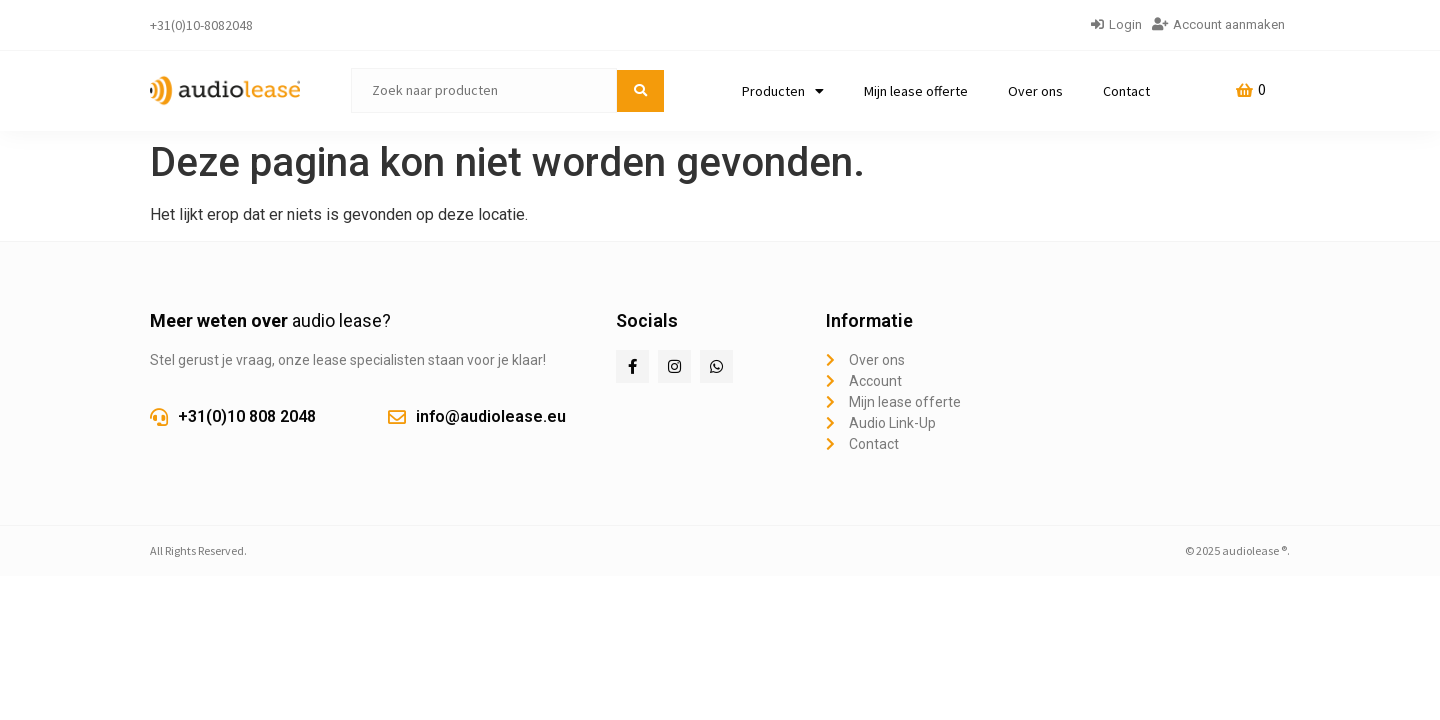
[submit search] (640, 91)
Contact (1126, 91)
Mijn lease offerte (916, 91)
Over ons (1035, 91)
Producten (783, 91)
